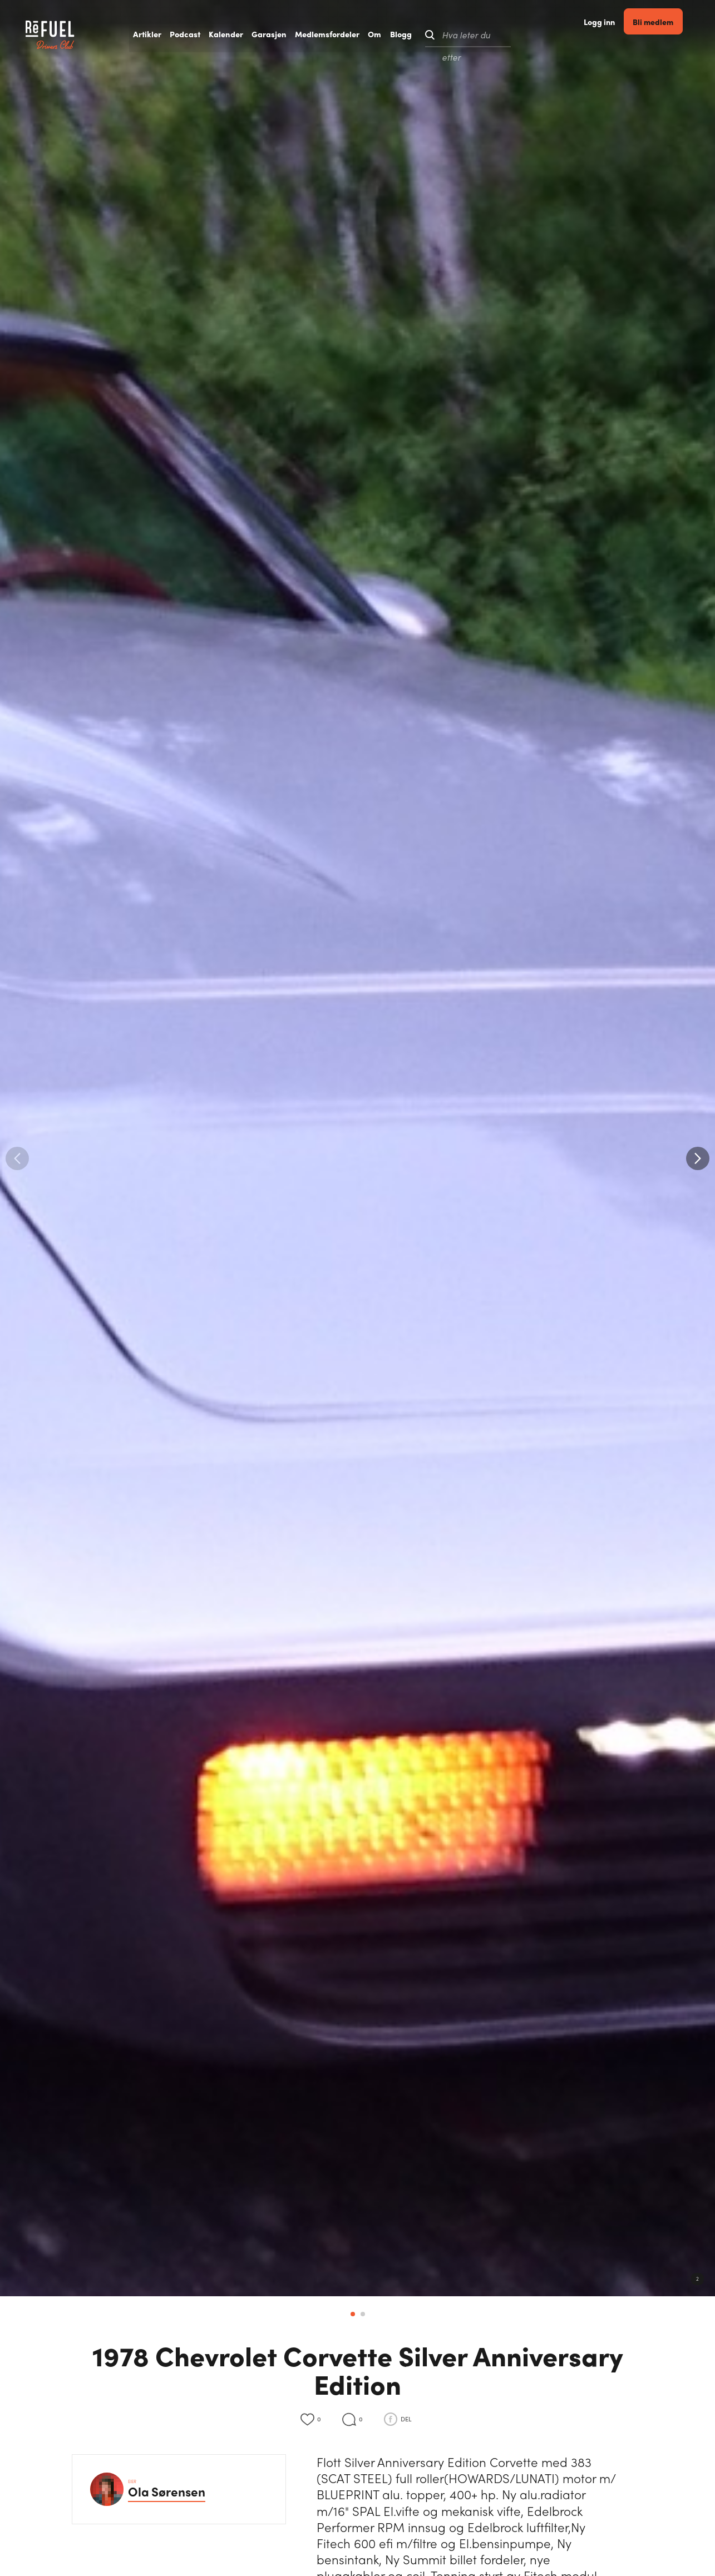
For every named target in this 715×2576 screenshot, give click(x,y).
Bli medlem (668, 34)
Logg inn (613, 34)
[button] (697, 1158)
